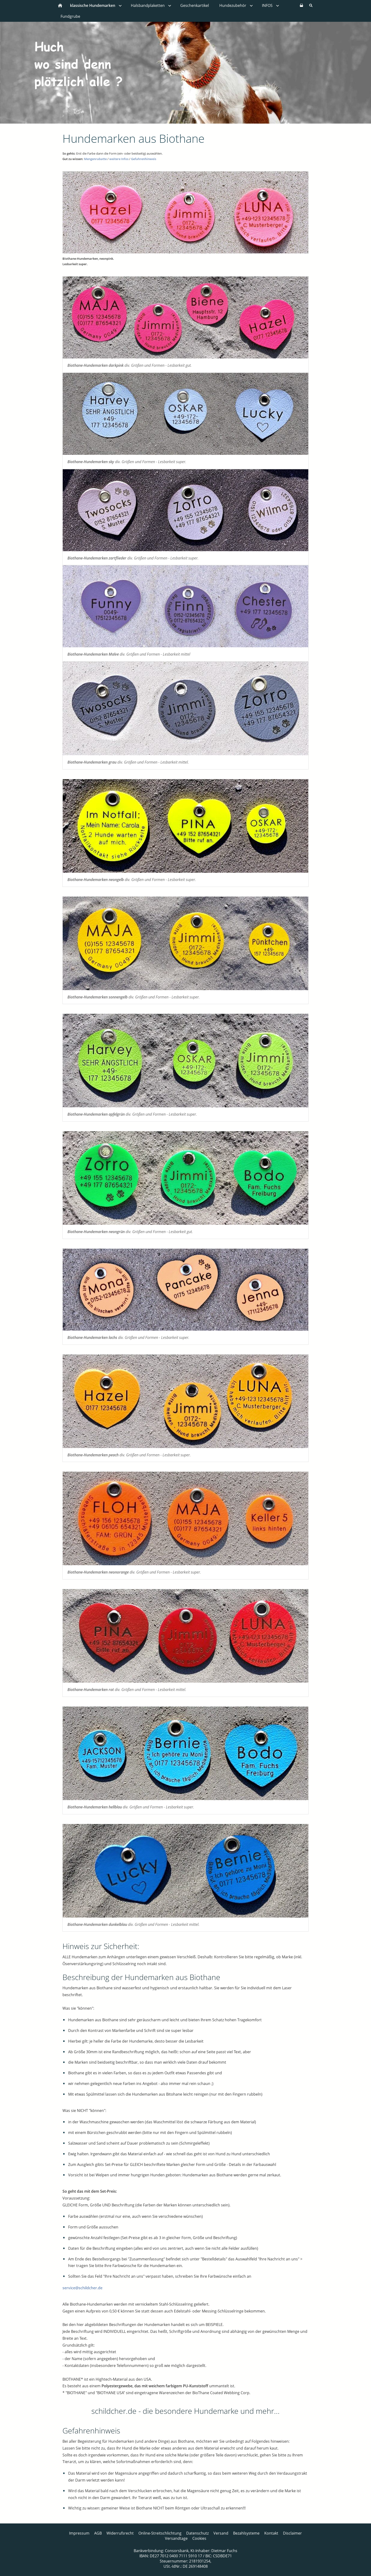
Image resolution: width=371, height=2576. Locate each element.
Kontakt (271, 2533)
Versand (220, 2533)
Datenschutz (197, 2533)
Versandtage (176, 2538)
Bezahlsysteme (246, 2533)
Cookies (199, 2538)
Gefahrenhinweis (143, 159)
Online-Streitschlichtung (159, 2533)
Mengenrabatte (95, 159)
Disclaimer (292, 2533)
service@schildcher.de (82, 2287)
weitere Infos (118, 159)
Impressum (79, 2533)
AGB (98, 2533)
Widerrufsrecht (120, 2533)
